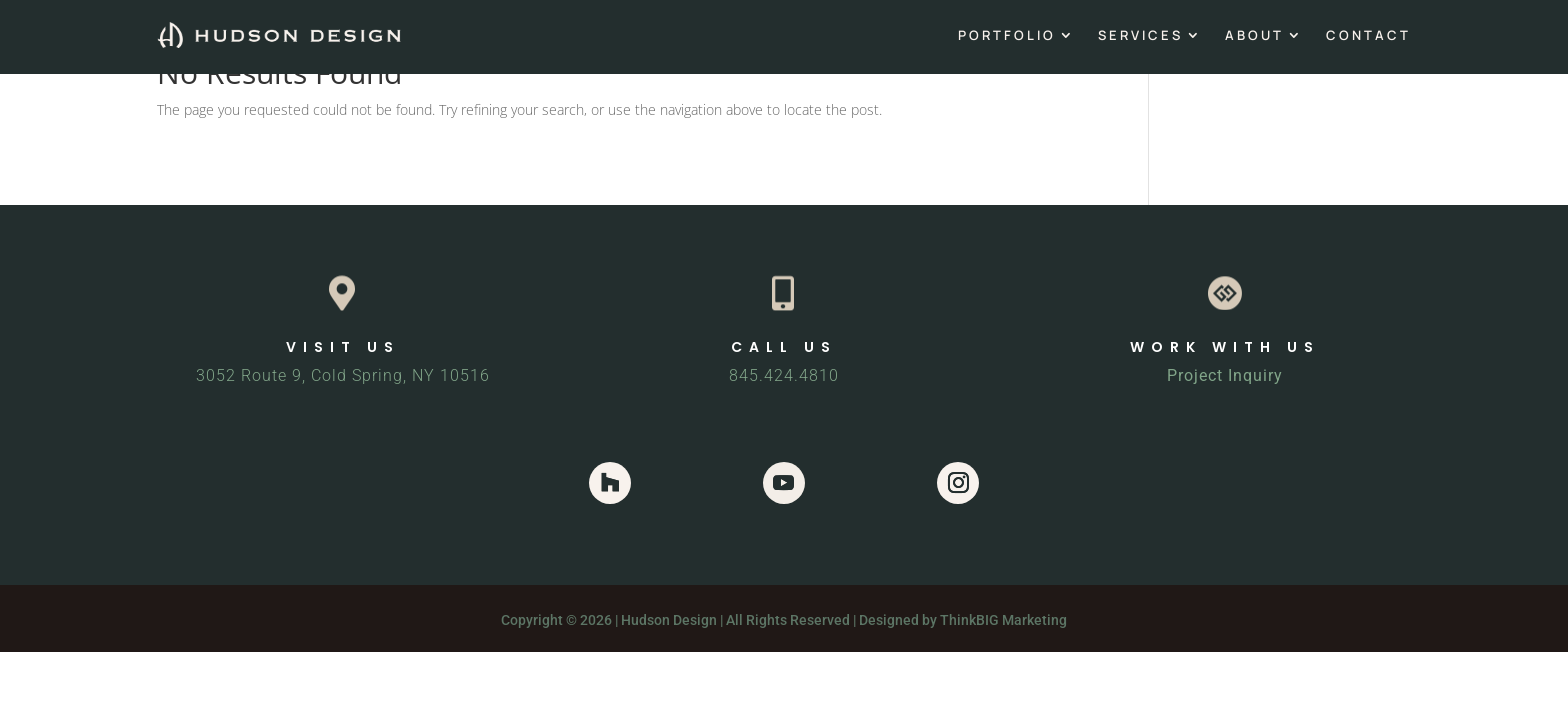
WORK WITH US (1225, 347)
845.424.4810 (784, 375)
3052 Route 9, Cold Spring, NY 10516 (343, 375)
